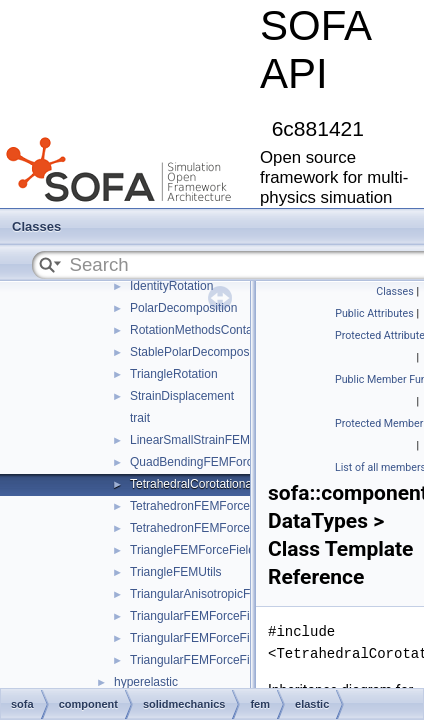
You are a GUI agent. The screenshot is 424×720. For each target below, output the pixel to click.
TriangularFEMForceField (198, 616)
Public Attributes (374, 313)
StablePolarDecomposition (200, 352)
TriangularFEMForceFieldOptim (214, 638)
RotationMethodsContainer (201, 330)
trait (140, 418)
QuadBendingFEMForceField (207, 462)
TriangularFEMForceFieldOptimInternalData (246, 660)
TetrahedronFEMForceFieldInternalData (235, 528)
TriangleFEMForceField (192, 550)
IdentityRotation (171, 286)
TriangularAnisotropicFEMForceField (227, 594)
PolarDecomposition (183, 308)
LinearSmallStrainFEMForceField (218, 440)
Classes (36, 226)
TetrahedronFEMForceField (203, 506)
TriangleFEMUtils (176, 572)
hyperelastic (146, 682)
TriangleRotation (174, 374)
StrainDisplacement (182, 396)
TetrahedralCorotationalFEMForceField (233, 484)
